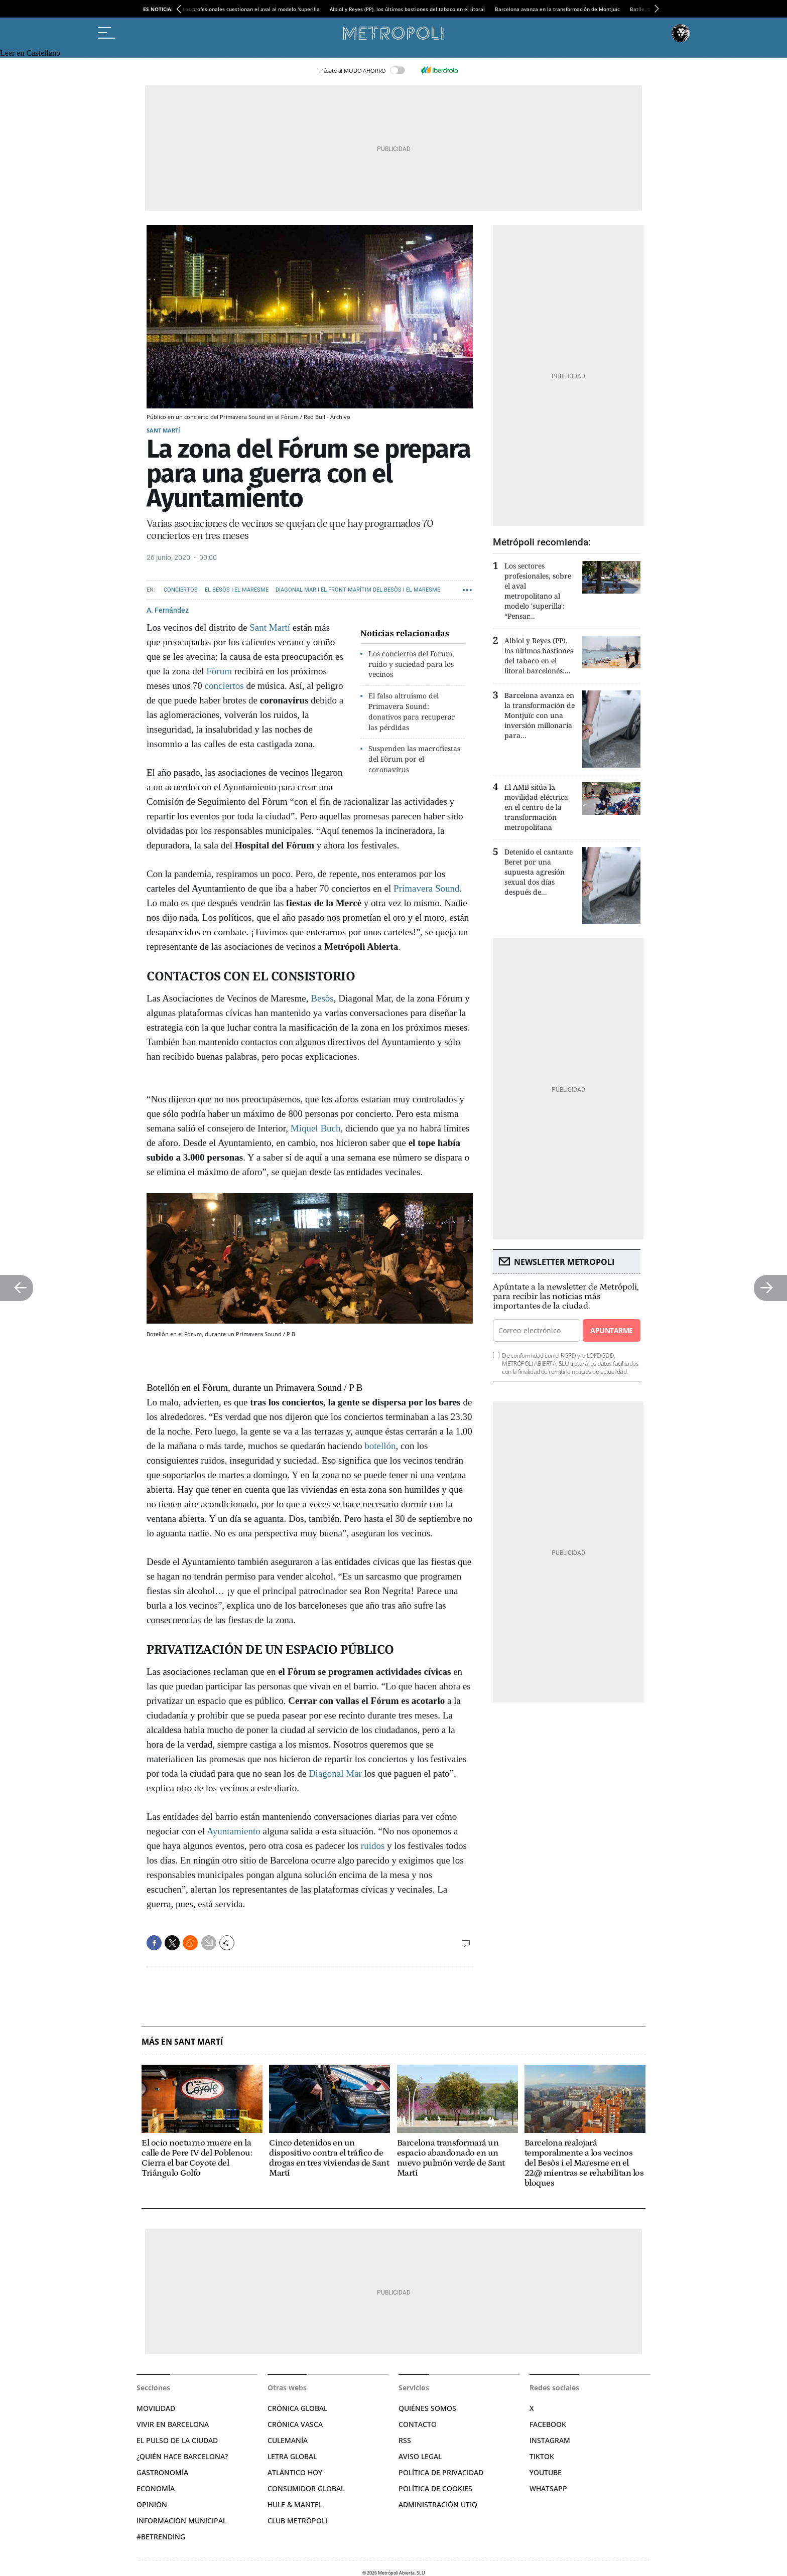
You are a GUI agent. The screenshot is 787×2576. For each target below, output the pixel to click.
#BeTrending (161, 2536)
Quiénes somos (427, 2408)
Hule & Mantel (295, 2504)
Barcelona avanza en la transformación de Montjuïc (557, 9)
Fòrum (219, 671)
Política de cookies (435, 2488)
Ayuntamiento (233, 1831)
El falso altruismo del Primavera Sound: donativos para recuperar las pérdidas (411, 711)
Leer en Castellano (30, 53)
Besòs (322, 998)
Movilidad (156, 2408)
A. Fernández (168, 610)
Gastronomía (162, 2472)
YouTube (546, 2472)
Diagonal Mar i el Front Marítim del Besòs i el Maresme (358, 590)
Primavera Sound (426, 888)
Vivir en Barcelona (173, 2424)
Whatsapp (548, 2488)
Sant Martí (163, 430)
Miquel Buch (316, 1128)
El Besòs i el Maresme (237, 590)
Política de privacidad (441, 2472)
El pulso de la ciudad (177, 2440)
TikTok (542, 2456)
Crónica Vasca (295, 2424)
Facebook (548, 2424)
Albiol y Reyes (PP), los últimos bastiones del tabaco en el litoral (407, 9)
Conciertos (181, 590)
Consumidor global (306, 2488)
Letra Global (292, 2456)
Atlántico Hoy (295, 2472)
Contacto (418, 2424)
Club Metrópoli (297, 2520)
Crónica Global (297, 2408)
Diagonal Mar (336, 1773)
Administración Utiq (438, 2504)
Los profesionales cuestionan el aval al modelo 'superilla (251, 9)
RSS (405, 2440)
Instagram (550, 2440)
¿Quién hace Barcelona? (182, 2456)
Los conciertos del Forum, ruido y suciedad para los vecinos (411, 664)
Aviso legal (420, 2456)
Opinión (152, 2504)
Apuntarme (611, 1330)
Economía (156, 2488)
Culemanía (288, 2440)
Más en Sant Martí (182, 2042)
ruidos (374, 1845)
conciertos (224, 685)
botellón (380, 1446)
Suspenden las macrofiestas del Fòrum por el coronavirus (414, 759)
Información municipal (181, 2520)
